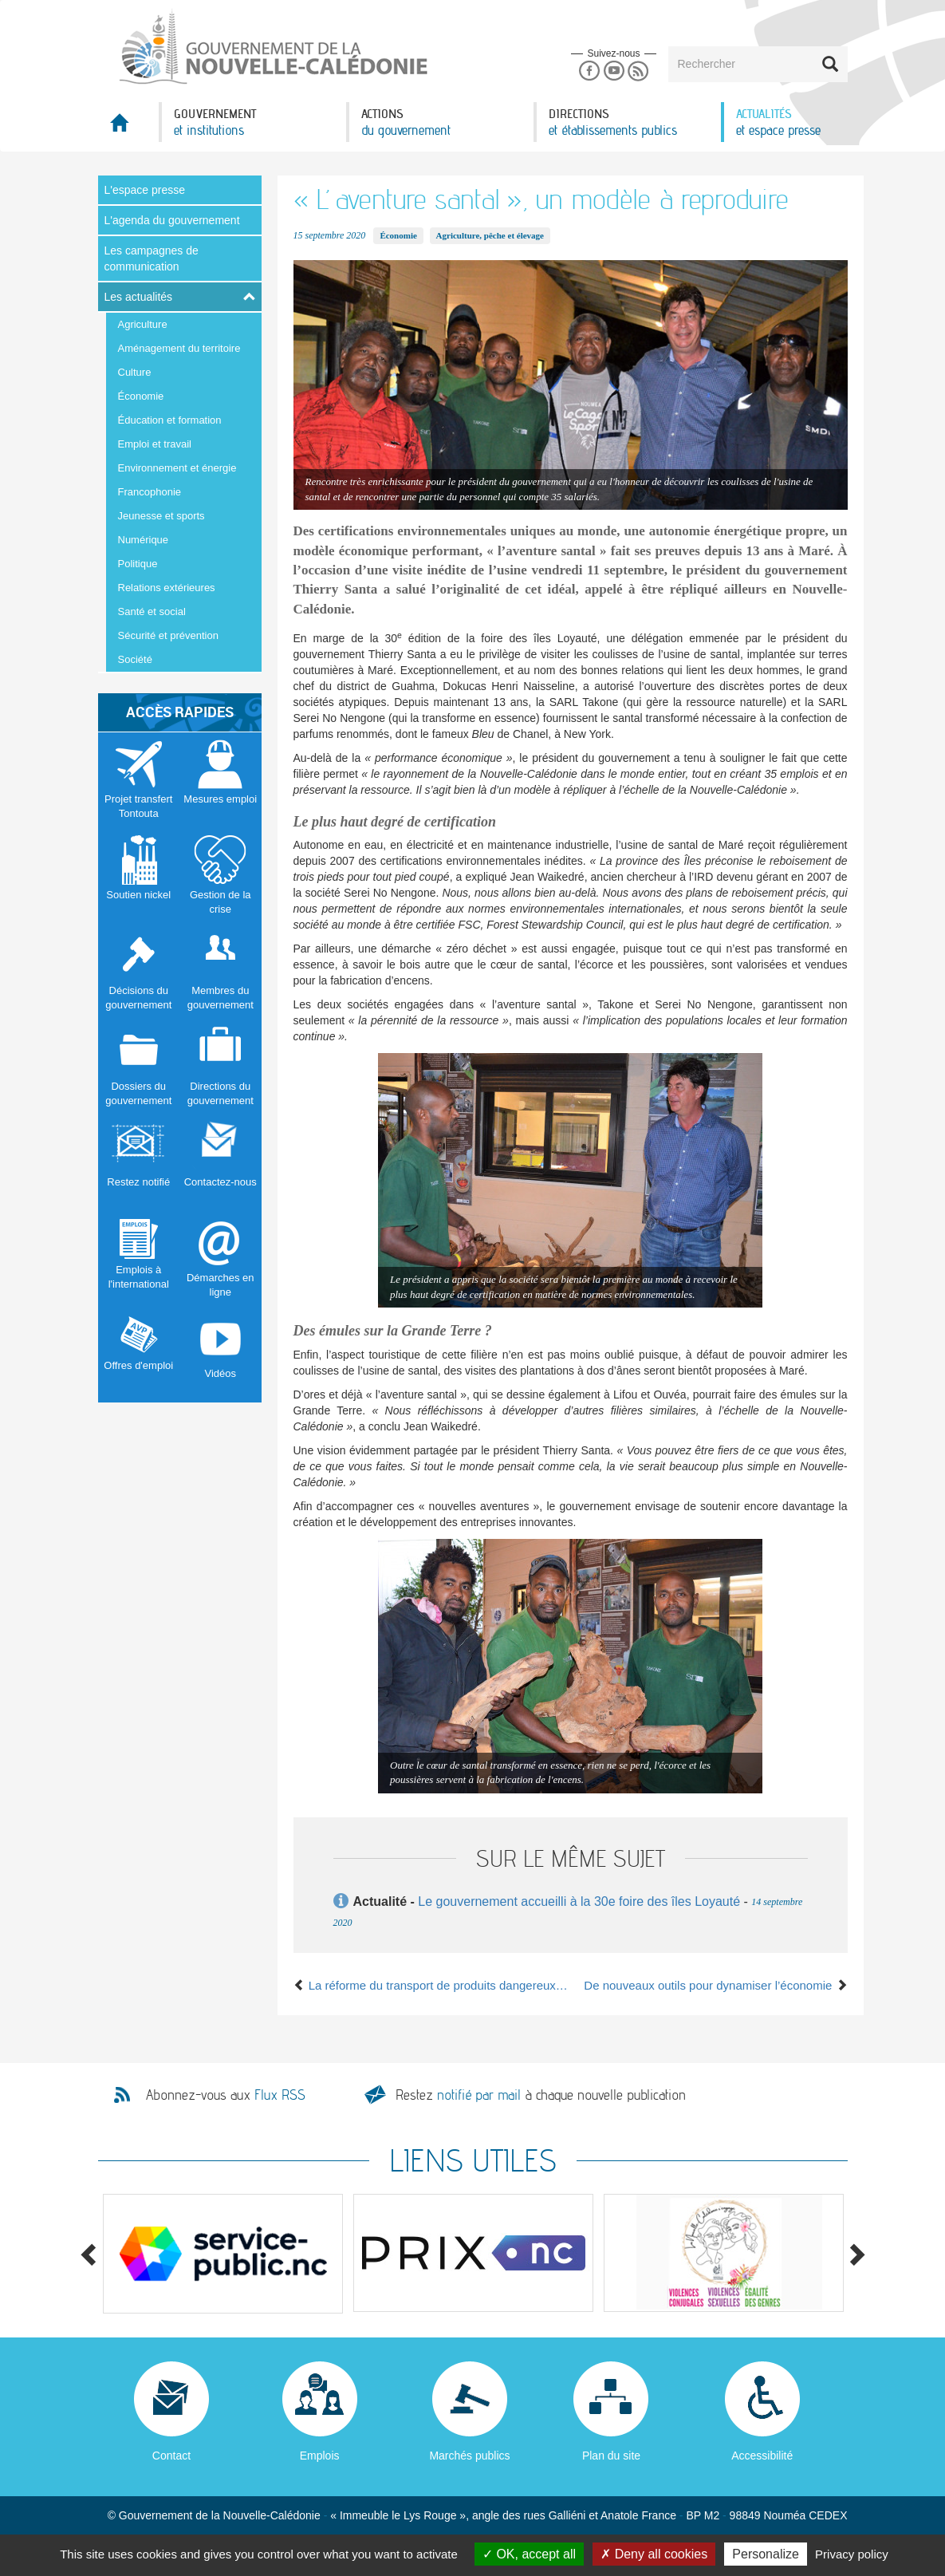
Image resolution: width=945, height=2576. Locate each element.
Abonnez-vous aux (225, 2095)
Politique (138, 564)
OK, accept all (529, 2554)
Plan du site (611, 2455)
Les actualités (138, 296)
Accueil (128, 127)
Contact (171, 2455)
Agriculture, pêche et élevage (490, 235)
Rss (638, 71)
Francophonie (150, 492)
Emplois (320, 2455)
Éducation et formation (170, 420)
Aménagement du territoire (179, 348)
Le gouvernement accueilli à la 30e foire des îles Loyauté (579, 1901)
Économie (141, 396)
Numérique (143, 540)
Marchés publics (469, 2455)
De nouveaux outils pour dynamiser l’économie (715, 1985)
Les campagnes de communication (151, 258)
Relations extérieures (166, 588)
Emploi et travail (154, 444)
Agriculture (142, 324)
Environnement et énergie (177, 468)
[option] (223, 2254)
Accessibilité (762, 2455)
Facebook (589, 71)
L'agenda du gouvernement (172, 220)
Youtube (613, 71)
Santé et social (152, 611)
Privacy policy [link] (851, 2554)
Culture (135, 372)
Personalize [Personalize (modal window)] (765, 2554)
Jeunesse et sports (161, 516)
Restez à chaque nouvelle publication (541, 2094)
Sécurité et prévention (168, 635)
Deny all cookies (653, 2554)
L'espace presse (145, 189)
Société (135, 659)
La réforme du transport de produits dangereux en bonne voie (432, 1985)
